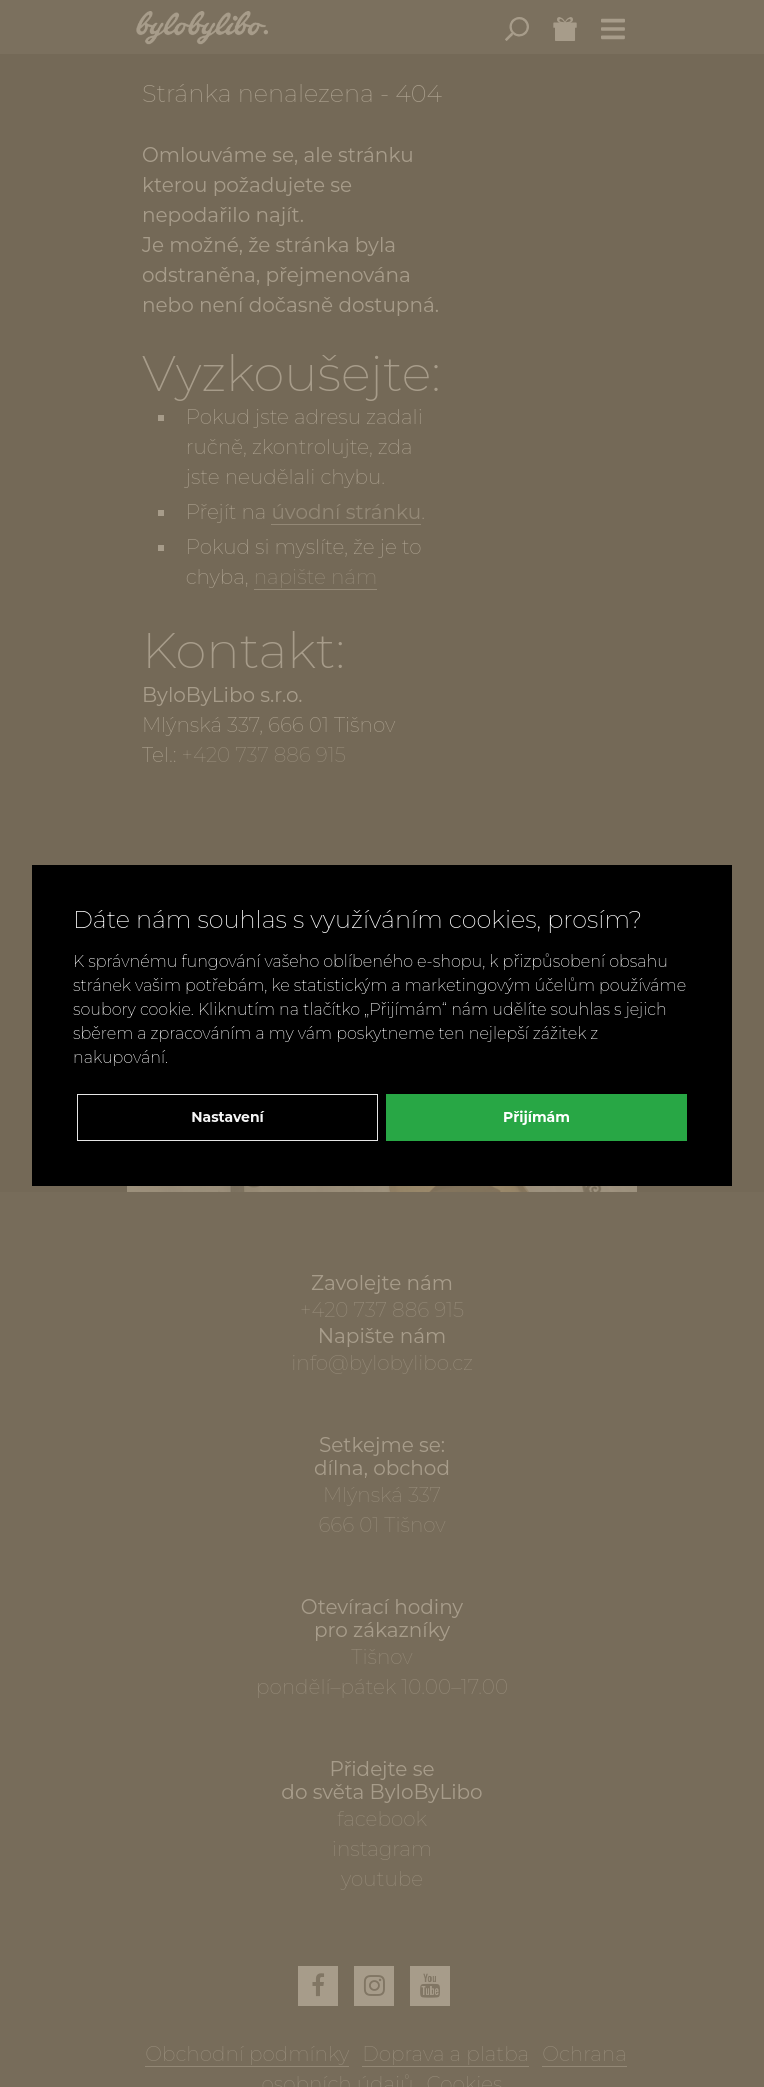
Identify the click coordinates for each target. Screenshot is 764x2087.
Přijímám (536, 1117)
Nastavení (227, 1117)
